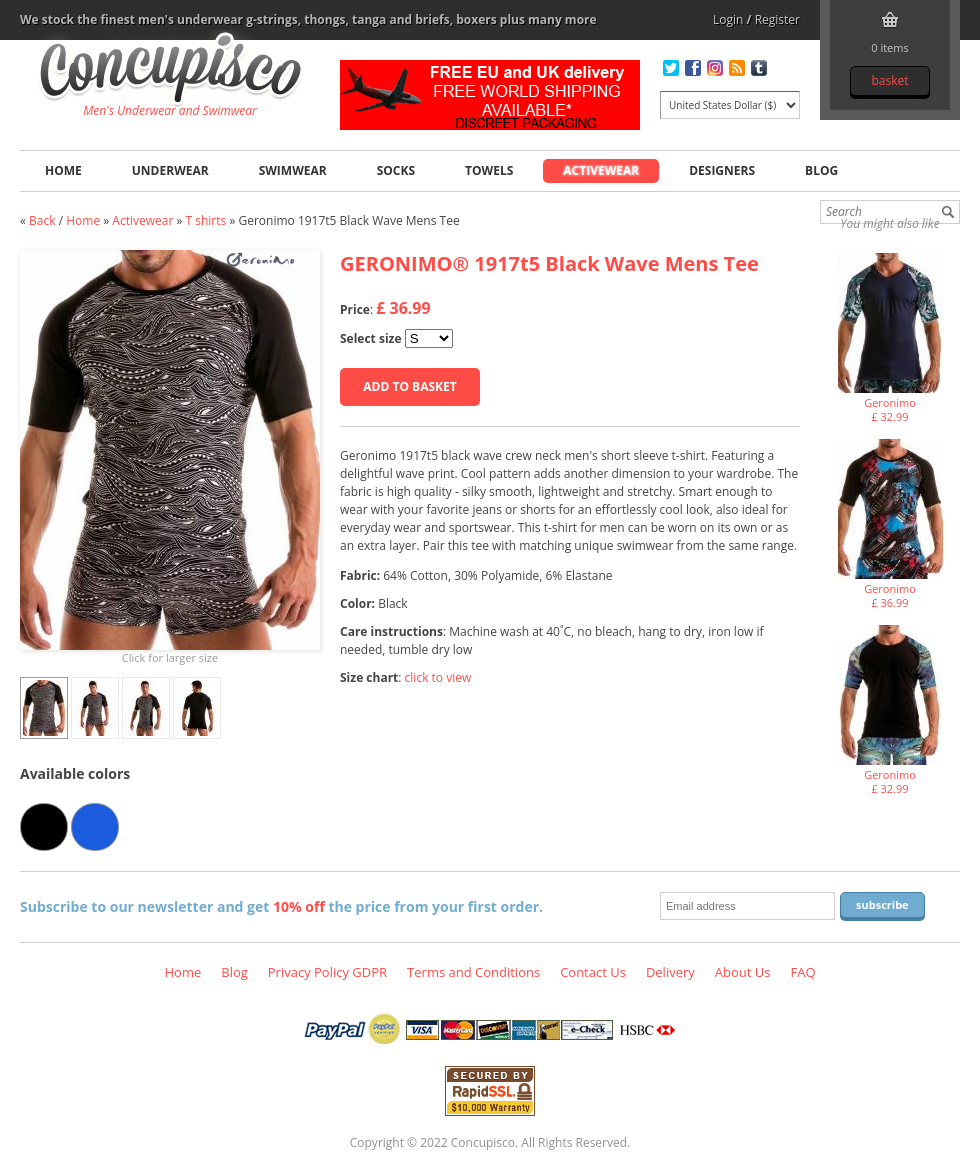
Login (728, 19)
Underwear (170, 170)
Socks (396, 170)
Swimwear (293, 170)
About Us (743, 972)
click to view (438, 677)
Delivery (670, 972)
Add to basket (409, 386)
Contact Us (593, 972)
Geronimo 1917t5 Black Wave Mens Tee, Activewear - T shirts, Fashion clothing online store (170, 71)
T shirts (206, 220)
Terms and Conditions (473, 972)
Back (42, 220)
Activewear (601, 170)
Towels (489, 170)
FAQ (802, 972)
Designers (722, 170)
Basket (889, 80)
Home (63, 170)
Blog (821, 170)
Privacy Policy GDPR (327, 972)
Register (777, 19)
